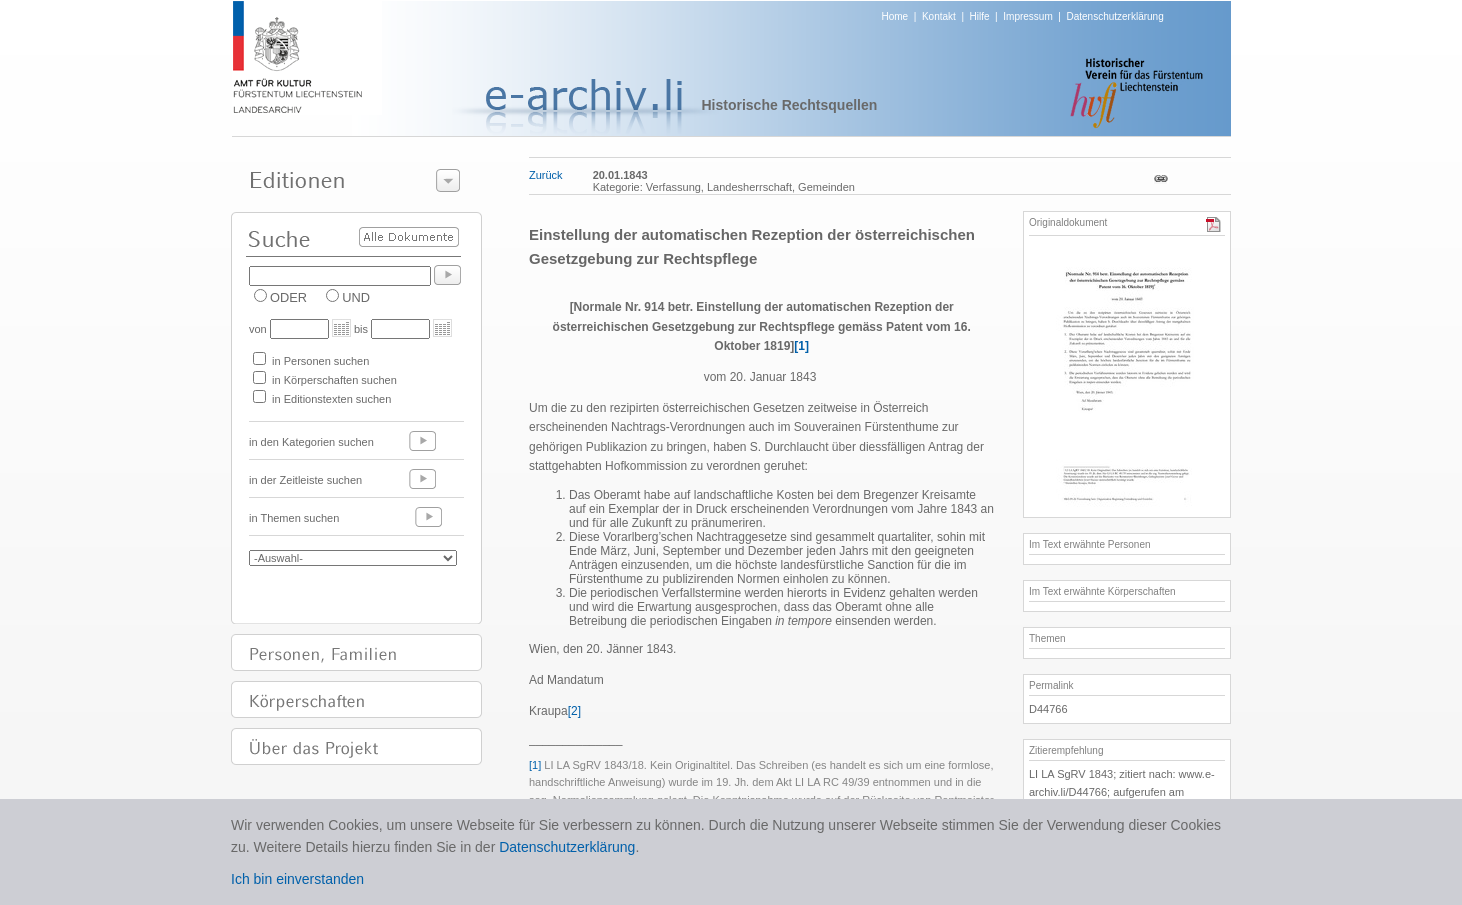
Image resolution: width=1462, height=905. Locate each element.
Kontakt (939, 16)
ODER (288, 297)
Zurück (546, 175)
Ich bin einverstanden (297, 879)
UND (356, 297)
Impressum (1027, 16)
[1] (801, 346)
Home (895, 16)
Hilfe (980, 16)
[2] (574, 711)
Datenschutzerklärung (1114, 16)
